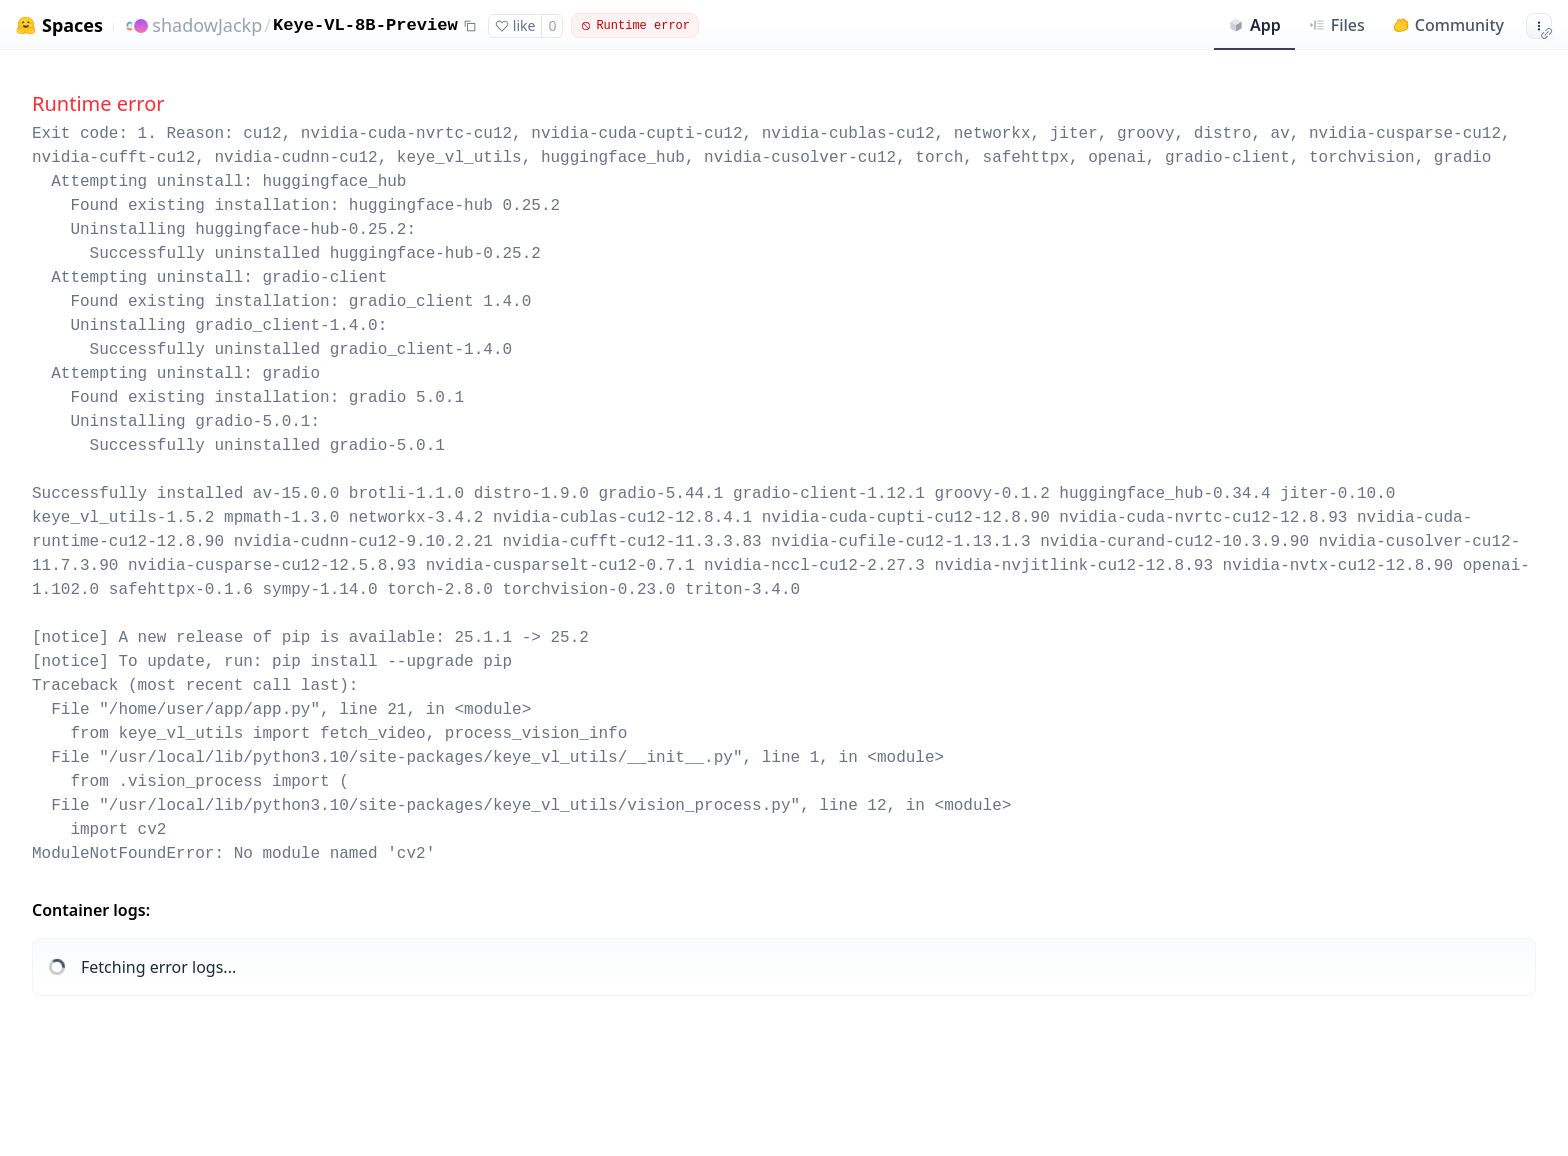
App (1254, 25)
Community (1448, 25)
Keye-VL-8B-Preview (365, 25)
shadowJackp (207, 25)
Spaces (72, 25)
